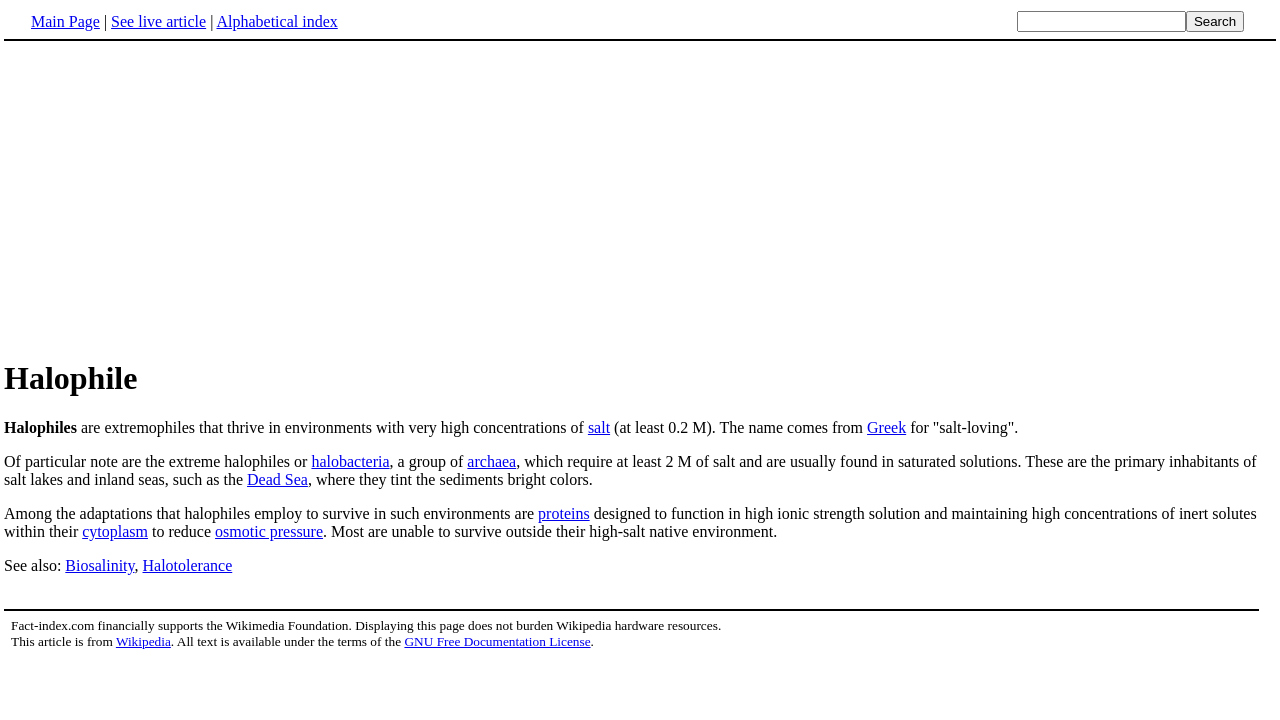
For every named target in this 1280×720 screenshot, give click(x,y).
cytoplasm (115, 531)
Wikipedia (143, 641)
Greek (886, 427)
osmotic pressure (269, 531)
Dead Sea (277, 479)
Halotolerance (188, 565)
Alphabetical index (276, 21)
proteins (564, 513)
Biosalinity (99, 565)
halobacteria (350, 461)
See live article (158, 21)
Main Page (65, 21)
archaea (491, 461)
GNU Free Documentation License (497, 641)
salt (599, 427)
